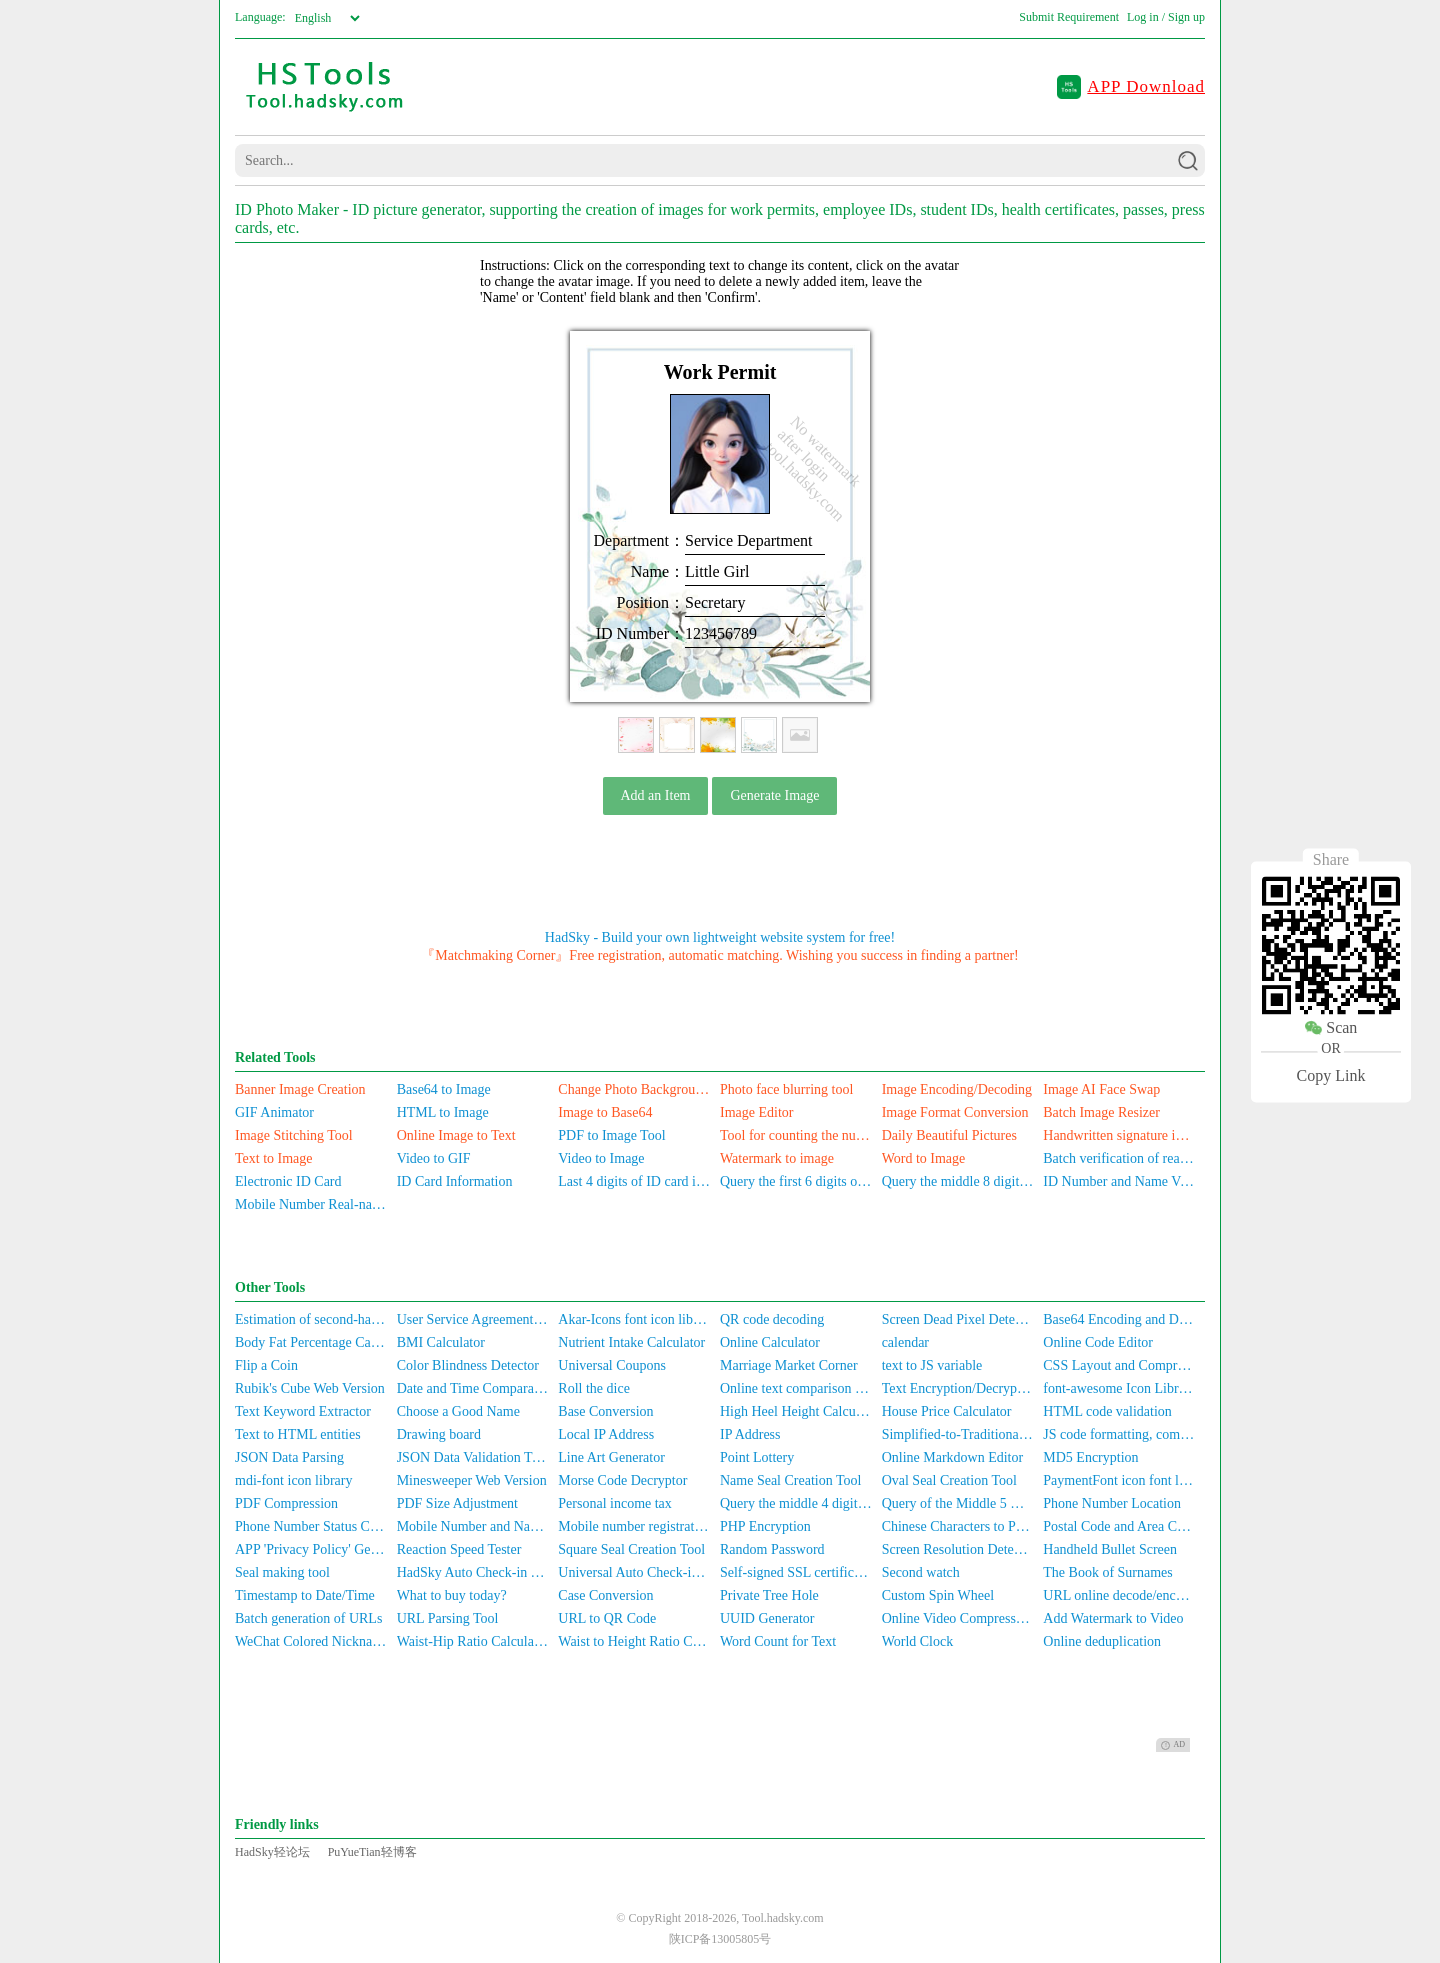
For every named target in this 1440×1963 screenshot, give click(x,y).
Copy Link (1331, 1075)
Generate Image (774, 795)
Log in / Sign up (1166, 17)
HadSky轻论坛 (272, 1852)
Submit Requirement (1069, 17)
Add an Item (656, 795)
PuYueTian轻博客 (372, 1852)
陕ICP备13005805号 (720, 1939)
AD (1173, 1745)
